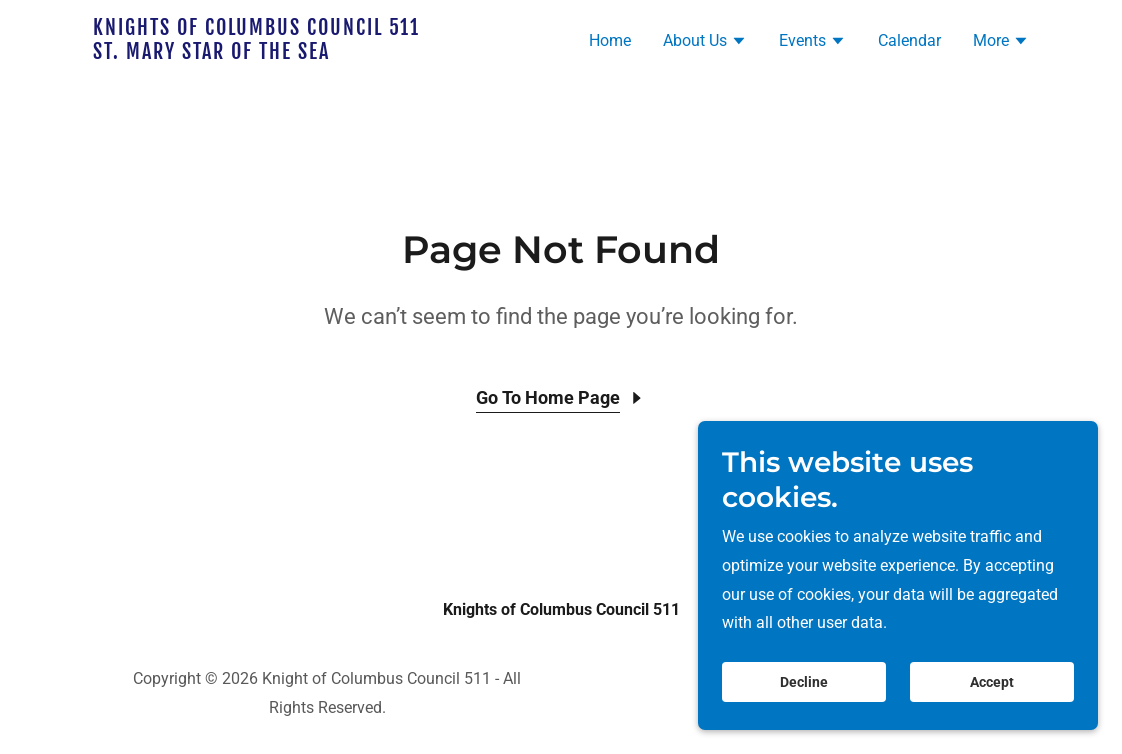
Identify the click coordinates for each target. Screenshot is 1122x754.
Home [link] (610, 40)
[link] (257, 53)
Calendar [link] (909, 40)
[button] (705, 43)
